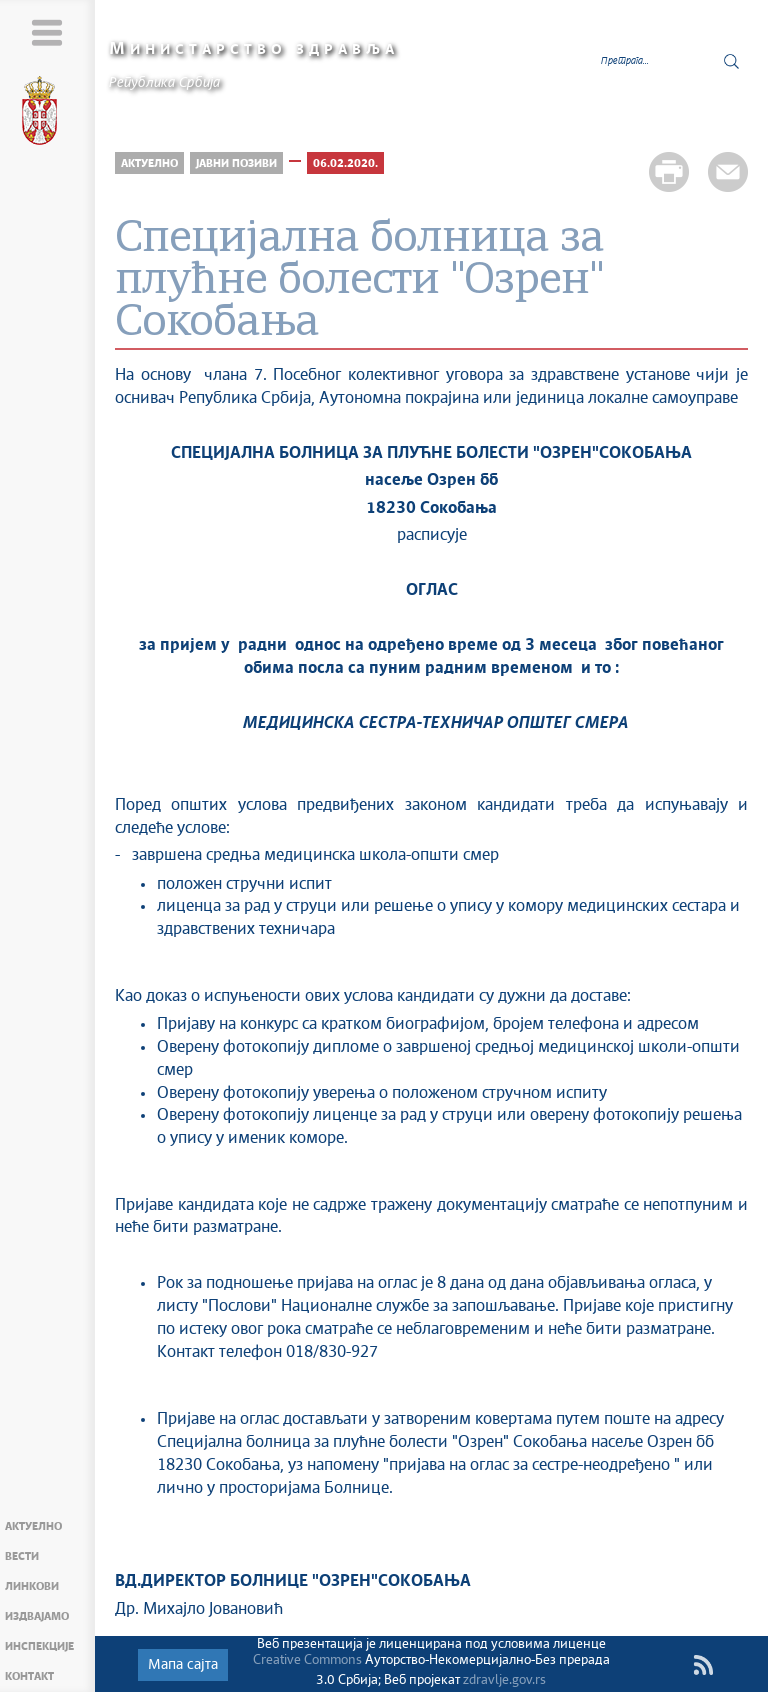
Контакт (29, 1676)
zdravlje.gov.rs (504, 1680)
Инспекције (39, 1646)
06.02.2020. (345, 163)
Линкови (32, 1586)
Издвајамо (37, 1616)
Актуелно (33, 1526)
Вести (22, 1556)
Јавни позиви (236, 163)
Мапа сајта (183, 1665)
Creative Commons (307, 1660)
